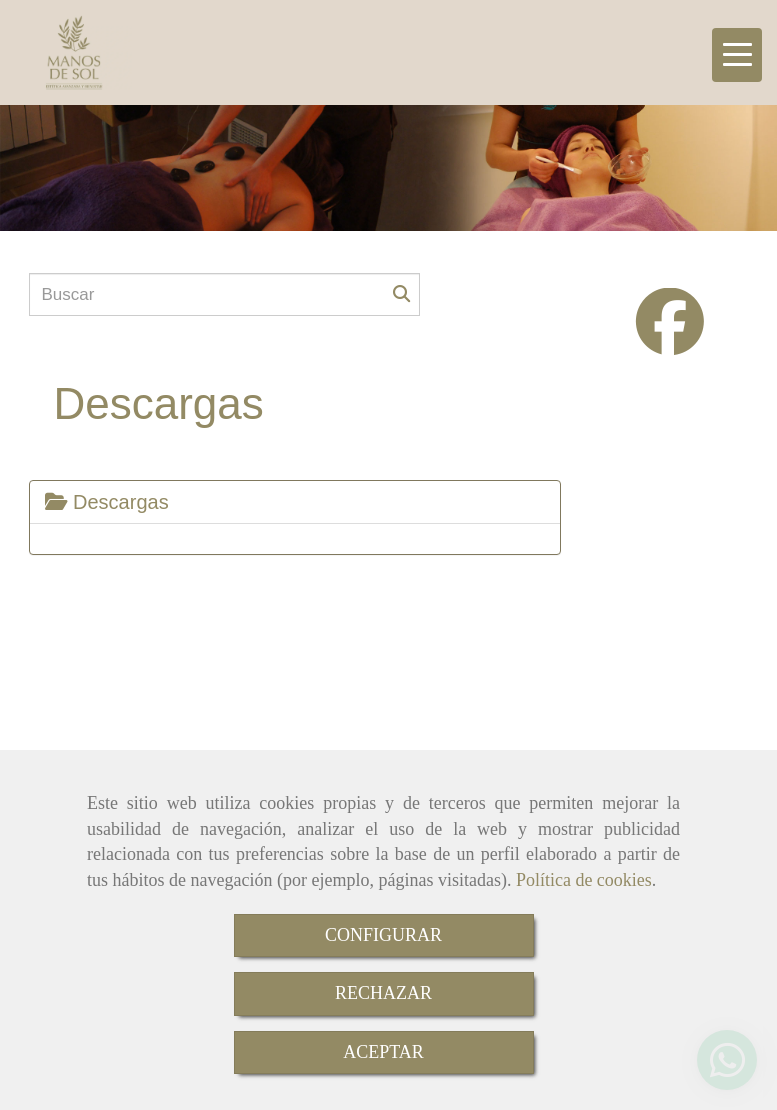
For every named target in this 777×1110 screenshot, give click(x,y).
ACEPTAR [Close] (383, 1052)
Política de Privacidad (542, 605)
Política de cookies (584, 880)
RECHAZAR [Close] (383, 993)
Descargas (107, 502)
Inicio (185, 605)
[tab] (295, 502)
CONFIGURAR (383, 935)
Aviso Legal (266, 605)
